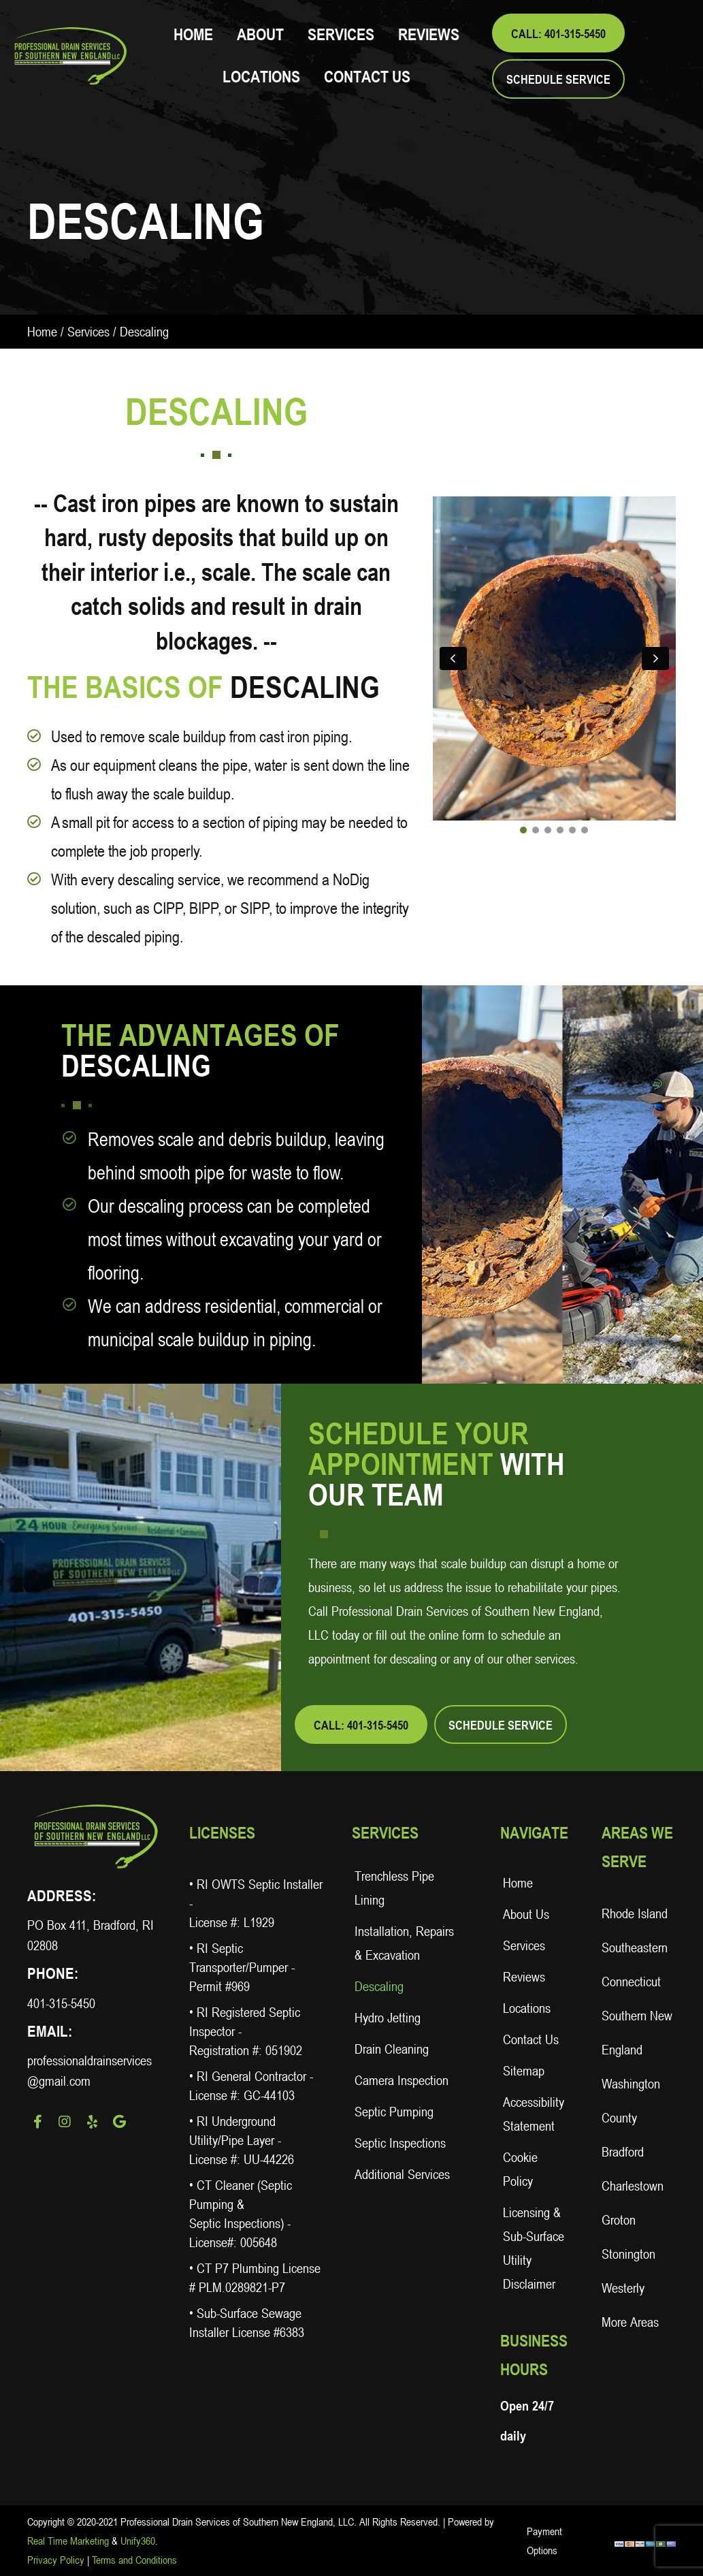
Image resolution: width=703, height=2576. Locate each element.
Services (88, 331)
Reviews (524, 1977)
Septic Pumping (394, 2111)
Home (42, 331)
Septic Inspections (400, 2143)
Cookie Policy (520, 2169)
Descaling (379, 1986)
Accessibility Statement (533, 2114)
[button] (558, 33)
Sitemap (523, 2071)
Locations (527, 2008)
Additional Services (402, 2174)
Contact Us (531, 2039)
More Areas (630, 2322)
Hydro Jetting (388, 2017)
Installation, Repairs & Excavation (404, 1943)
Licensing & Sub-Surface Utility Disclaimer (533, 2248)
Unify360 (137, 2540)
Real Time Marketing (68, 2540)
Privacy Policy (55, 2559)
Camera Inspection (401, 2080)
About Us (526, 1914)
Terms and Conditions (134, 2559)
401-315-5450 (61, 2003)
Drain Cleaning (392, 2049)
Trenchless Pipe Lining (394, 1888)
